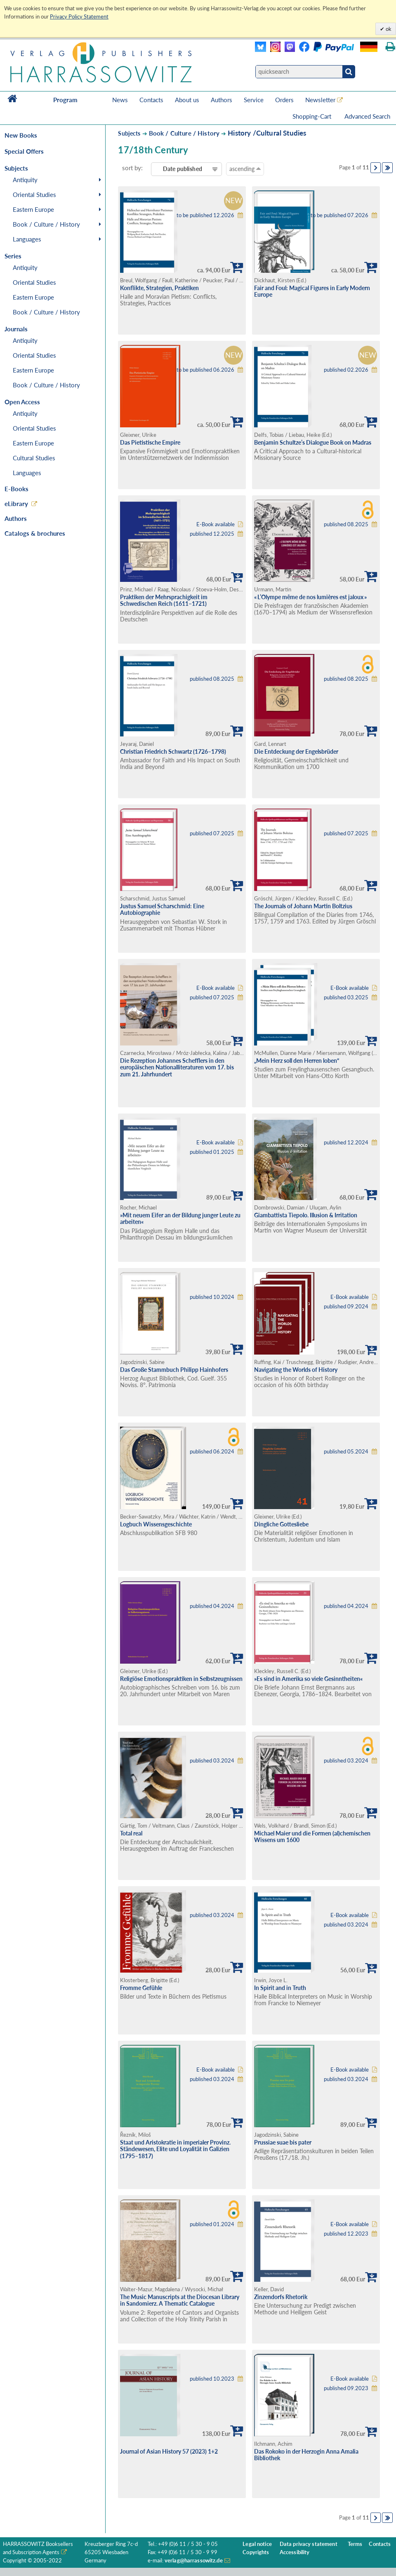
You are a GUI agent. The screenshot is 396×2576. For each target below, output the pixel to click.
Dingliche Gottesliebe (281, 1524)
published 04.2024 (212, 1606)
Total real (131, 1833)
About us (187, 99)
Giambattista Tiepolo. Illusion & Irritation (305, 1215)
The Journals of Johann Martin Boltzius (303, 905)
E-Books (16, 488)
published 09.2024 (346, 1306)
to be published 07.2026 (339, 215)
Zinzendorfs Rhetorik (280, 2296)
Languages (27, 239)
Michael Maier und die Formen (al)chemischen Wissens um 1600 (312, 1837)
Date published (182, 168)
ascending (245, 168)
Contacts (151, 99)
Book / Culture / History (46, 224)
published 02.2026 (346, 370)
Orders (284, 99)
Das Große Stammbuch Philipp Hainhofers (174, 1369)
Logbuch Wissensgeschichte (156, 1524)
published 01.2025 (212, 1152)
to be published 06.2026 (205, 370)
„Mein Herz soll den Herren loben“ (296, 1060)
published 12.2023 (346, 2234)
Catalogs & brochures (35, 533)
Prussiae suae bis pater (282, 2142)
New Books (21, 135)
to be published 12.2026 (205, 215)
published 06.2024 (212, 1452)
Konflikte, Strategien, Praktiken (159, 287)
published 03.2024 (212, 1761)
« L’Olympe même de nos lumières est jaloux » (310, 596)
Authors (221, 99)
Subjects (129, 133)
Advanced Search (367, 116)
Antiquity (25, 179)
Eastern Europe (33, 209)
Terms (355, 2544)
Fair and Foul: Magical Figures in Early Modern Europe (312, 291)
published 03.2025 (346, 997)
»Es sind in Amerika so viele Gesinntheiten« (308, 1678)
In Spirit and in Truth (280, 1987)
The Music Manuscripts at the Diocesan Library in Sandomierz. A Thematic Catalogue (179, 2300)
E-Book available (215, 524)
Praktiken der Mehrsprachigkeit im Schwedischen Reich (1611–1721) (163, 600)
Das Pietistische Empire (150, 442)
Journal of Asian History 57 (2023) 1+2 (169, 2451)
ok (387, 29)
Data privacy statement (308, 2544)
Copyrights (256, 2552)
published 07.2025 (212, 833)
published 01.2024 (212, 2224)
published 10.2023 (212, 2379)
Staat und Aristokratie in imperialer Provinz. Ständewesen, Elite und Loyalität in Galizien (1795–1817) (175, 2149)
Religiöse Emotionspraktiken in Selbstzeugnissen (181, 1678)
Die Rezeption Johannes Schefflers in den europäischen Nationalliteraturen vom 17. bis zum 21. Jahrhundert (177, 1067)
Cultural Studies (34, 458)
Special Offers (24, 151)
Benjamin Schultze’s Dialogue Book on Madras (312, 442)
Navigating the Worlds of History (295, 1369)
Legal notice (257, 2544)
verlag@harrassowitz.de (194, 2560)
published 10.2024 (212, 1297)
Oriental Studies (34, 194)
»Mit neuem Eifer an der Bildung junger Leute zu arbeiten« (180, 1219)
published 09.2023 (346, 2388)
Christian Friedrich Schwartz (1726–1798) (173, 751)
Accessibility (295, 2552)
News (120, 99)
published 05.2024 (346, 1452)
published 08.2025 (346, 524)
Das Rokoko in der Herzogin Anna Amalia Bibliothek (306, 2455)
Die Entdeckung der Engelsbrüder (296, 751)
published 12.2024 (346, 1142)
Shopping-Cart (312, 116)
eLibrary (16, 503)
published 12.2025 (212, 534)
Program (65, 99)
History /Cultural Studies (267, 133)
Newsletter (320, 99)
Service (254, 99)
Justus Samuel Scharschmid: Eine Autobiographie (162, 909)
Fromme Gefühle (141, 1987)
